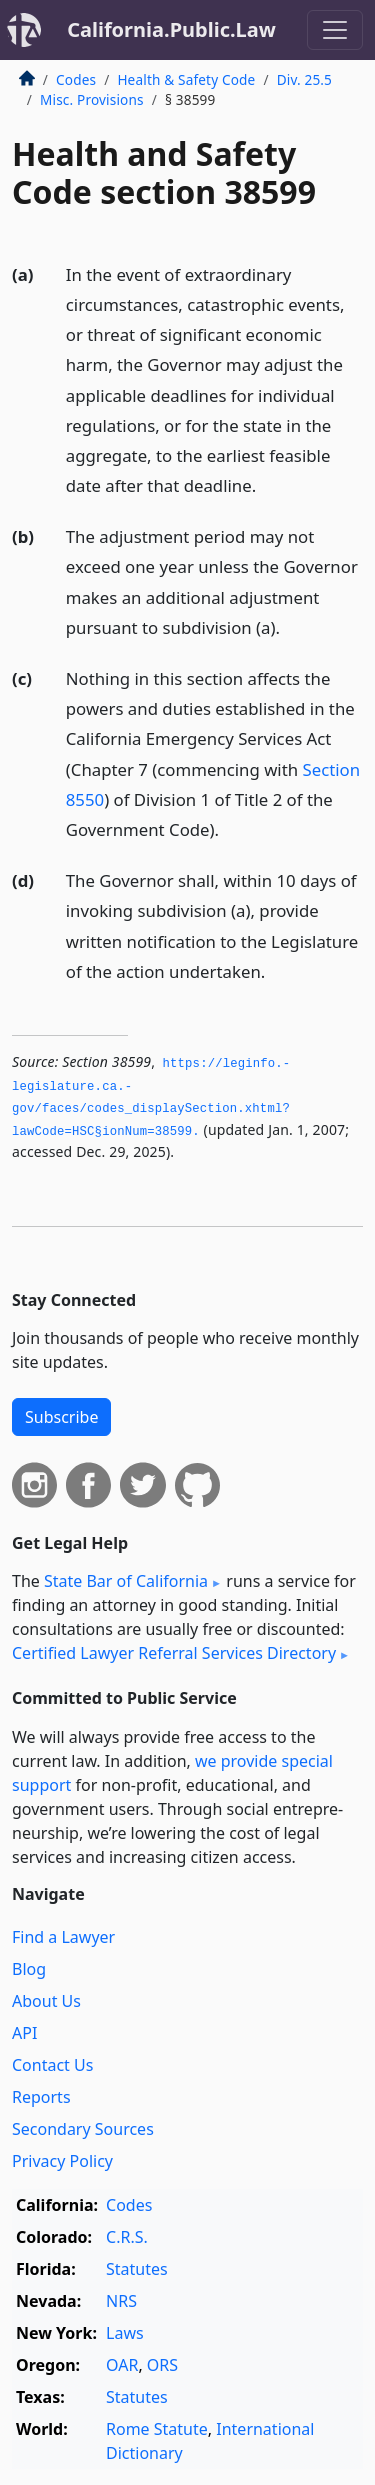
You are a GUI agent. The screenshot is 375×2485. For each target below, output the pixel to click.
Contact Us (52, 2065)
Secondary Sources (83, 2129)
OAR (122, 2365)
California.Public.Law (171, 29)
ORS (162, 2365)
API (24, 2033)
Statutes (137, 2269)
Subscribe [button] (61, 1417)
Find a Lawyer (63, 1937)
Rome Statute (157, 2429)
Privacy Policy (62, 2161)
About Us (46, 2001)
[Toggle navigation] (335, 30)
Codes (76, 79)
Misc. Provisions (92, 99)
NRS (121, 2301)
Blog (29, 1969)
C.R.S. (127, 2237)
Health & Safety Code (186, 79)
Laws (125, 2333)
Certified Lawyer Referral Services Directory (174, 1653)
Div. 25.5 (304, 79)
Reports (41, 2097)
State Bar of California (126, 1581)
